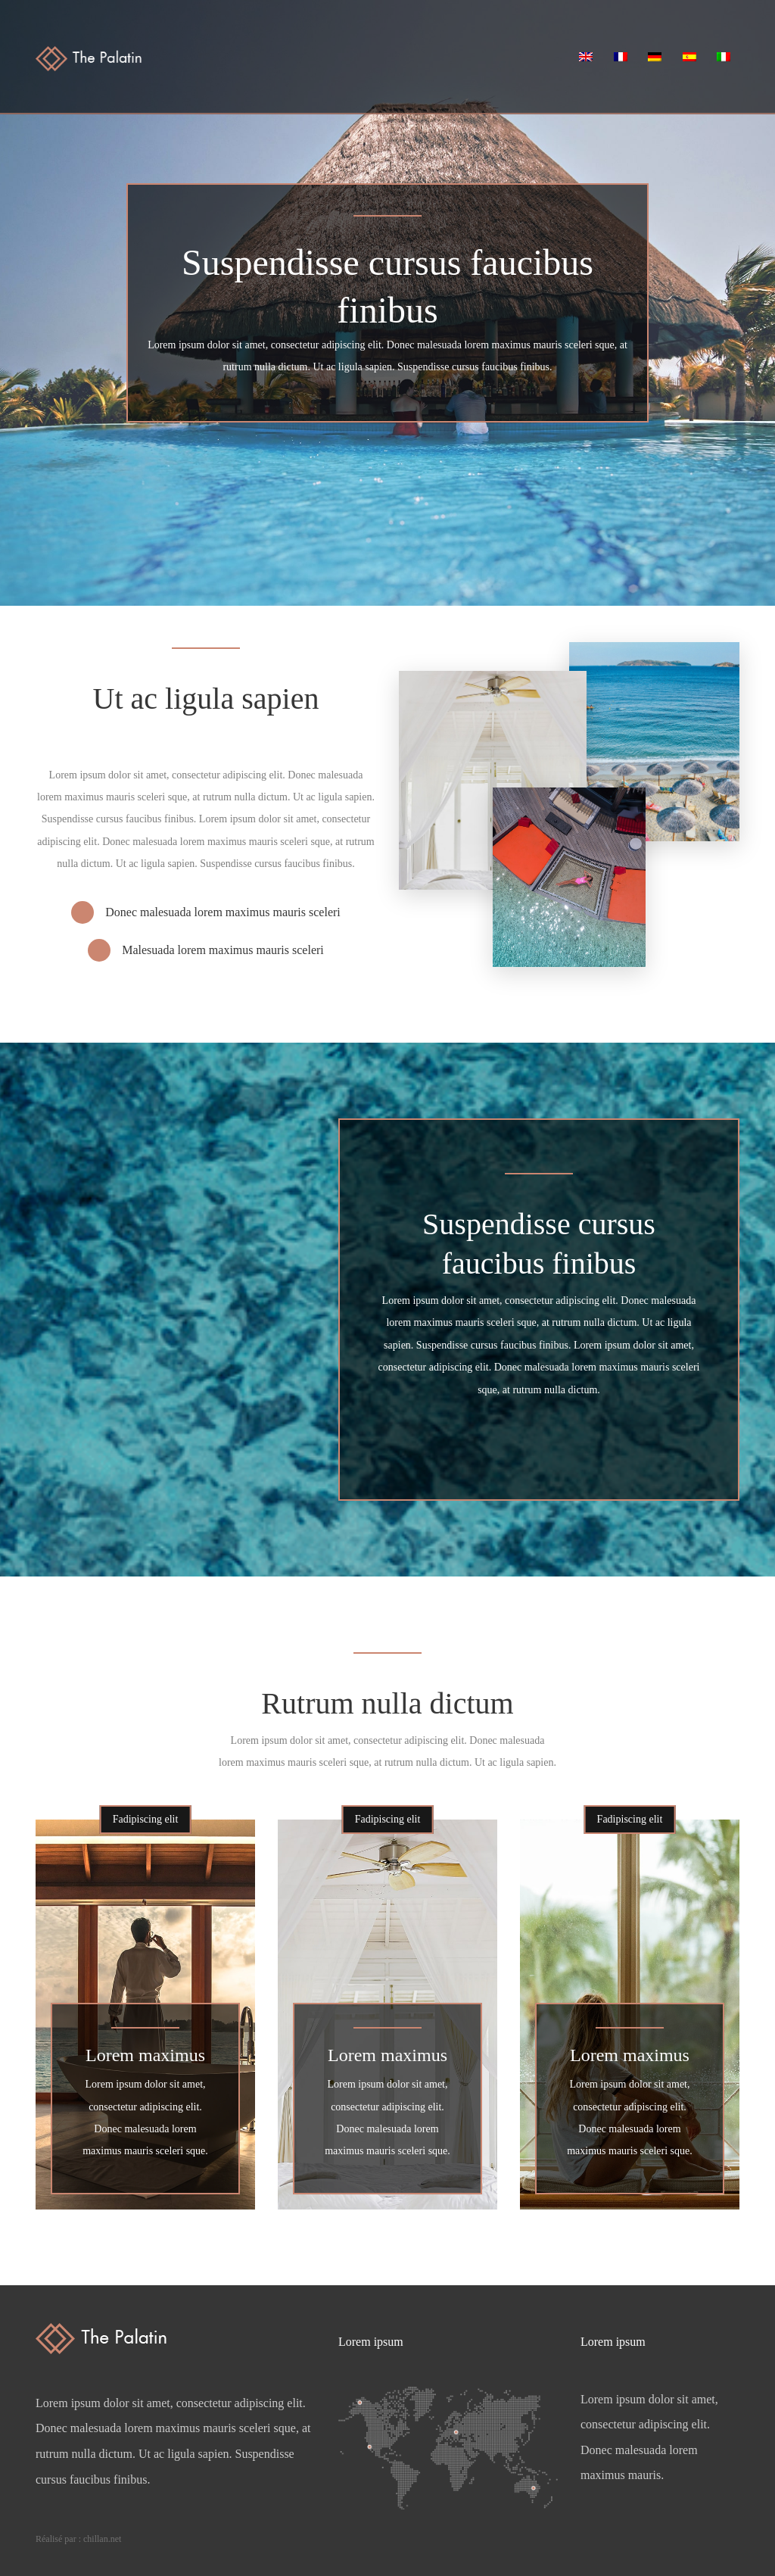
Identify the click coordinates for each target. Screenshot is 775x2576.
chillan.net (102, 2539)
